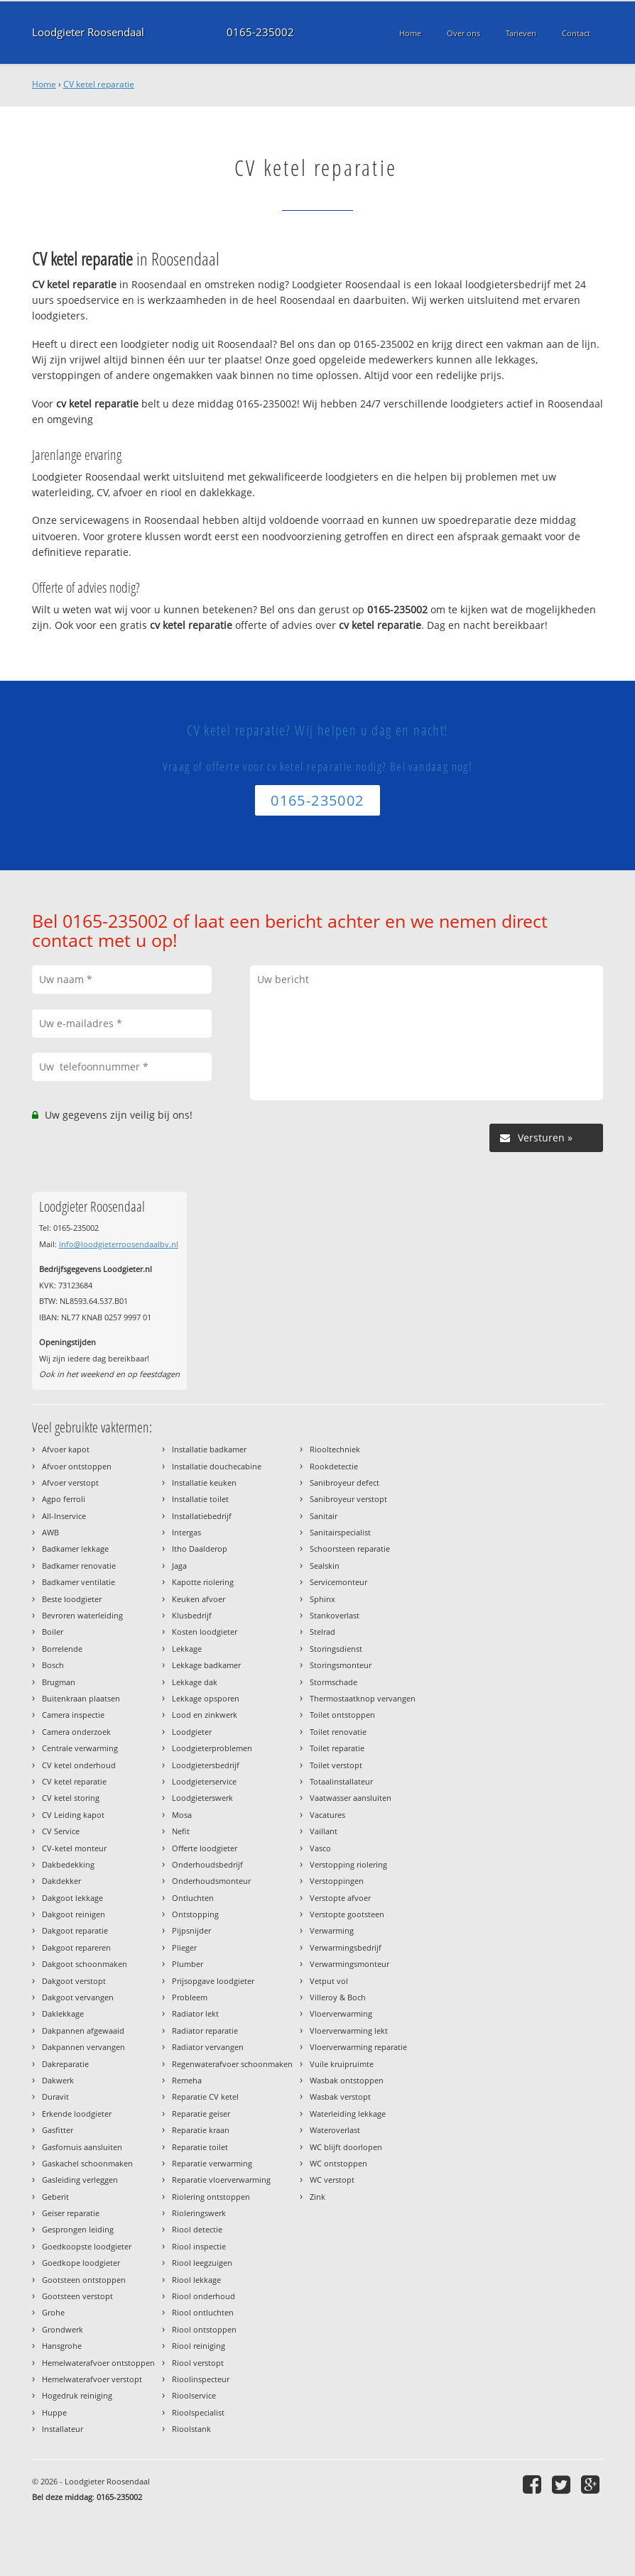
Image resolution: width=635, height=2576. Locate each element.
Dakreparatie (65, 2064)
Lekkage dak (194, 1682)
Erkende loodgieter (77, 2113)
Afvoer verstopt (70, 1482)
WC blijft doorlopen (346, 2147)
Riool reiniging (198, 2345)
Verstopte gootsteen (347, 1914)
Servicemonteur (338, 1582)
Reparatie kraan (200, 2130)
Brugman (58, 1682)
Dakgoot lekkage (72, 1897)
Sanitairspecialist (340, 1532)
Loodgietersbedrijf (205, 1765)
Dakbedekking (68, 1864)
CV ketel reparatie (98, 84)
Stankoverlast (334, 1615)
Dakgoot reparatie (75, 1930)
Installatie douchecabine (216, 1466)
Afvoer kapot (65, 1449)
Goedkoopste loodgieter (86, 2246)
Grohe (53, 2312)
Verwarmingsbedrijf (345, 1947)
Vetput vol (329, 1980)
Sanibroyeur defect (344, 1482)
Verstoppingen (337, 1880)
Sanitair (323, 1516)
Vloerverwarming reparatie (358, 2046)
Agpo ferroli (63, 1498)
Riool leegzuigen (202, 2262)
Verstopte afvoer (340, 1897)
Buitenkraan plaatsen (81, 1698)
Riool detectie (197, 2229)
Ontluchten (193, 1897)
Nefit (181, 1831)
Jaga (179, 1565)
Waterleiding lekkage (348, 2113)
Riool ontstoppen (204, 2329)
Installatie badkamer (209, 1449)
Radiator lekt (195, 2013)
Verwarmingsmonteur (349, 1963)
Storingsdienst (336, 1648)
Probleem (189, 1997)
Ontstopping (195, 1914)
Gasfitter (57, 2130)
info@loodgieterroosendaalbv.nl (118, 1244)
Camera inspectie (73, 1714)
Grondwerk (62, 2329)
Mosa (182, 1814)
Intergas (186, 1532)
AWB (50, 1532)
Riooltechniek (335, 1449)
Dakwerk (58, 2080)
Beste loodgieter (72, 1599)
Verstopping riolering (348, 1864)
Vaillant (323, 1831)
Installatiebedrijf (202, 1516)
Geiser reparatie (70, 2213)
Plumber (187, 1963)
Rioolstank (191, 2428)
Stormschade (333, 1682)
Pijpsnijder (191, 1930)
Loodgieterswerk (202, 1797)
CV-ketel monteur (74, 1848)
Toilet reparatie (337, 1748)
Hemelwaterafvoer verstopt (92, 2379)
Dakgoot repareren (76, 1947)
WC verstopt (332, 2179)
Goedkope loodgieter (81, 2262)
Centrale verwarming (80, 1748)
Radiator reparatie (205, 2030)
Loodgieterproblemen (212, 1748)
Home (44, 84)
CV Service (61, 1831)
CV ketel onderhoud (79, 1765)
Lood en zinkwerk (204, 1714)
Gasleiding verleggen (80, 2179)
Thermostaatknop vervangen (363, 1698)
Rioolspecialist (198, 2412)
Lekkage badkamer (206, 1665)
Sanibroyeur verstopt (348, 1498)
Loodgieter (192, 1731)
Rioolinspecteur (200, 2379)
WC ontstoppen (338, 2163)
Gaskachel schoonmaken (87, 2163)
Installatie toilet (200, 1498)
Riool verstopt (198, 2362)
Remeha (187, 2080)
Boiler (52, 1631)
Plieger (184, 1947)
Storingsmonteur (340, 1665)
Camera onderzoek (76, 1731)
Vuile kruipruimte (342, 2064)
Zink (317, 2196)
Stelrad (322, 1631)
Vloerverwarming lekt (349, 2030)
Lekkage (187, 1648)
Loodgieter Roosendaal (88, 32)
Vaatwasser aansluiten (350, 1797)
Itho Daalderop (199, 1548)
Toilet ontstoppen (342, 1714)
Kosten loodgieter (204, 1631)
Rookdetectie (334, 1466)
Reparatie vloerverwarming (221, 2179)
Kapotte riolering (203, 1582)
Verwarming (332, 1930)
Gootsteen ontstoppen (84, 2279)
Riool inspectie (199, 2246)
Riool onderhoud (203, 2296)
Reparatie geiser (201, 2113)
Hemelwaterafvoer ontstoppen (98, 2362)
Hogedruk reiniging (77, 2395)
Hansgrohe (62, 2345)
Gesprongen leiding (78, 2229)
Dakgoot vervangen (78, 1997)
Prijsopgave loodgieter (213, 1980)
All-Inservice (64, 1516)
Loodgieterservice (204, 1781)
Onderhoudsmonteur (211, 1880)
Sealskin (325, 1565)
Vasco (320, 1848)
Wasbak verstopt (340, 2096)
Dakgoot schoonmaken (84, 1963)
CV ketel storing (70, 1797)
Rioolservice (194, 2395)
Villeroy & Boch (338, 1997)
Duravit (55, 2096)
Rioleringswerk (199, 2213)
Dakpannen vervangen (83, 2046)
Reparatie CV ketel (205, 2096)
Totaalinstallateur (341, 1781)
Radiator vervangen (208, 2046)
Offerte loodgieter (204, 1848)
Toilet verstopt (336, 1765)
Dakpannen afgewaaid (83, 2030)
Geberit (55, 2196)
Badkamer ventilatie (78, 1582)
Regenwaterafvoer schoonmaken (232, 2064)
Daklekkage (63, 2013)
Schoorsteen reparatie (350, 1548)
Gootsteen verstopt (77, 2296)
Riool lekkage (196, 2279)
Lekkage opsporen (205, 1698)
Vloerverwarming (341, 2013)
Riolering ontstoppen (211, 2196)
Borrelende (62, 1648)
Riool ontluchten (203, 2312)
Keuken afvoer (198, 1599)
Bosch (53, 1665)
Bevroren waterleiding (82, 1615)
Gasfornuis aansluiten (82, 2147)
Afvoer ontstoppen (77, 1466)
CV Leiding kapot (73, 1814)
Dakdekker (61, 1880)
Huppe (54, 2412)
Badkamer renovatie (79, 1565)
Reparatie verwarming (212, 2163)
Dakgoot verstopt (74, 1980)
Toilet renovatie (338, 1731)
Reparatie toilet (200, 2147)
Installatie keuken (204, 1482)
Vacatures (327, 1814)
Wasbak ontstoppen (347, 2080)
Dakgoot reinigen (73, 1914)
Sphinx (322, 1599)
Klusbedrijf (192, 1615)
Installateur (62, 2428)
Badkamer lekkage (75, 1548)
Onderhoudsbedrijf (207, 1864)
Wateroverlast (335, 2130)
